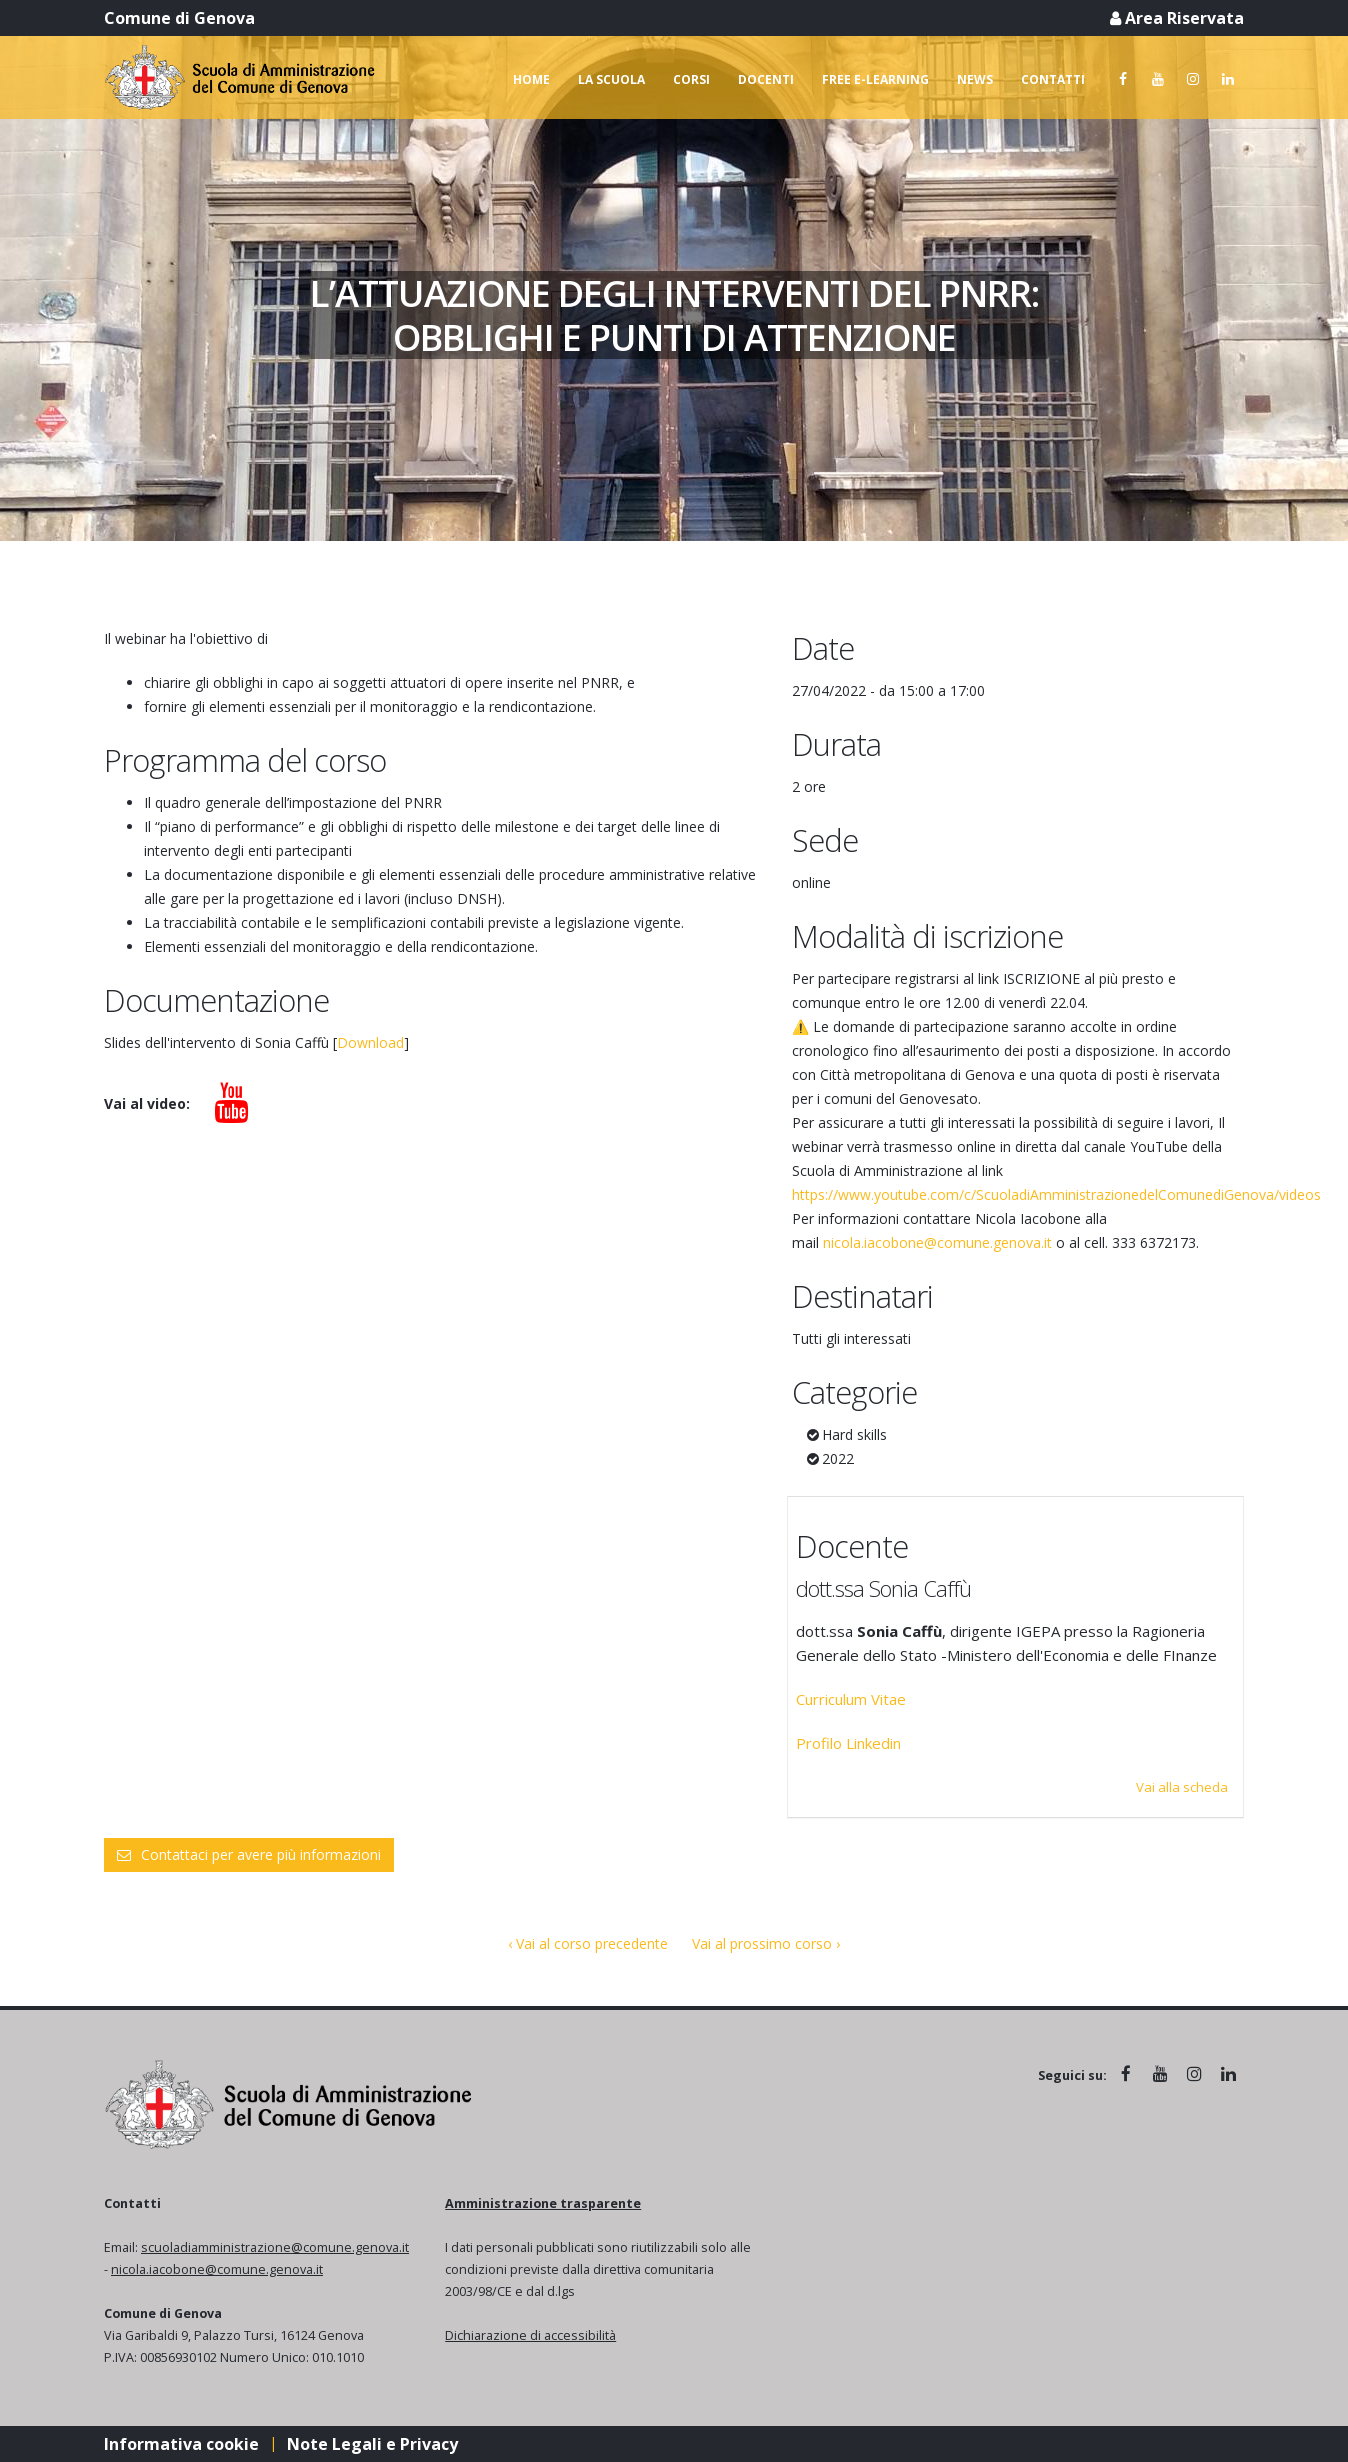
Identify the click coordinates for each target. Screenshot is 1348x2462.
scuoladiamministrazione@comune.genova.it (275, 2247)
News (975, 79)
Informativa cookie (181, 2444)
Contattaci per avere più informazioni (249, 1854)
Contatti (1053, 79)
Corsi (691, 79)
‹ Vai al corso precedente (588, 1943)
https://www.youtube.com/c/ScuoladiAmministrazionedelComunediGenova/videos (1056, 1194)
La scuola (611, 79)
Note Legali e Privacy (372, 2444)
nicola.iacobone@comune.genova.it (937, 1242)
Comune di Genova (179, 18)
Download (370, 1042)
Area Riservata (1177, 18)
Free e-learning (875, 79)
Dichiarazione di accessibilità (530, 2335)
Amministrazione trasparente (543, 2203)
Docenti (766, 79)
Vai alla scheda (1182, 1787)
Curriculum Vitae (851, 1699)
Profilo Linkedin (848, 1743)
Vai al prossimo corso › (766, 1943)
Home (531, 79)
